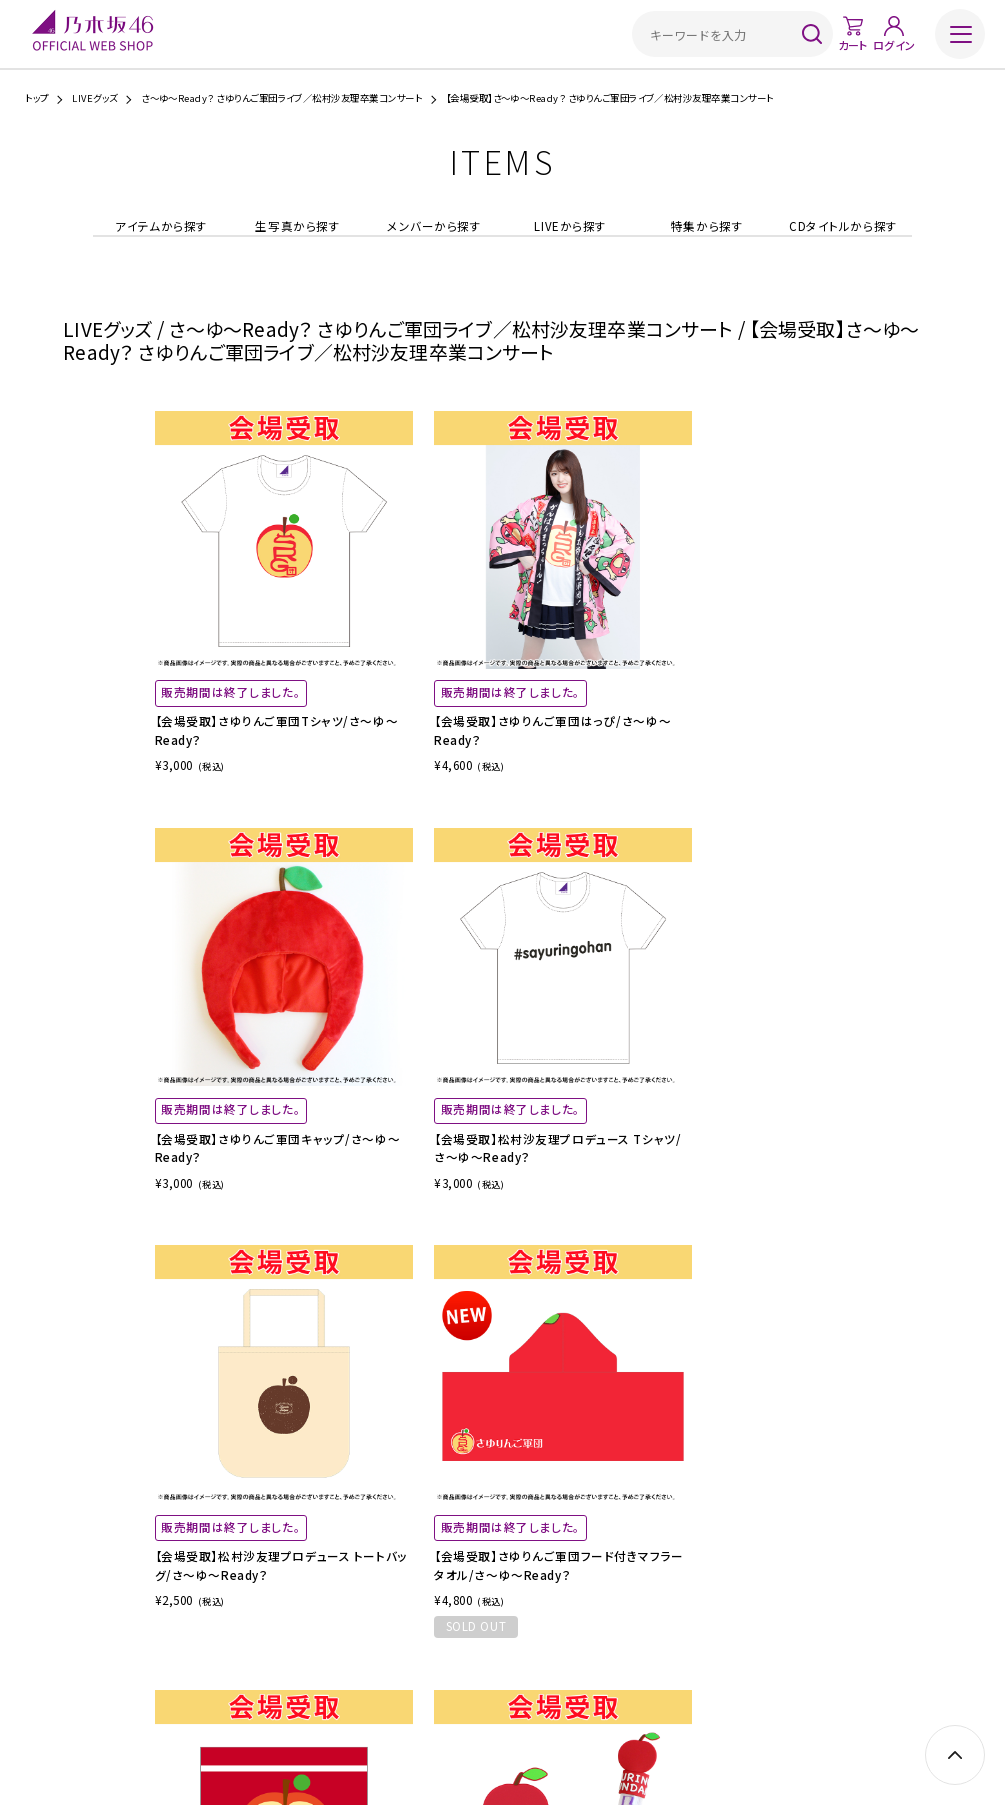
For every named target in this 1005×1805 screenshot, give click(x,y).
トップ (36, 98)
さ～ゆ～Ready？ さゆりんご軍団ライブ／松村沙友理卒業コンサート (281, 98)
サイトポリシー (648, 1687)
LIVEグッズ (94, 98)
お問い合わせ (723, 1687)
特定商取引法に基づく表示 (441, 1687)
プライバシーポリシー (557, 1687)
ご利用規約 (346, 1687)
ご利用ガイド (279, 1687)
